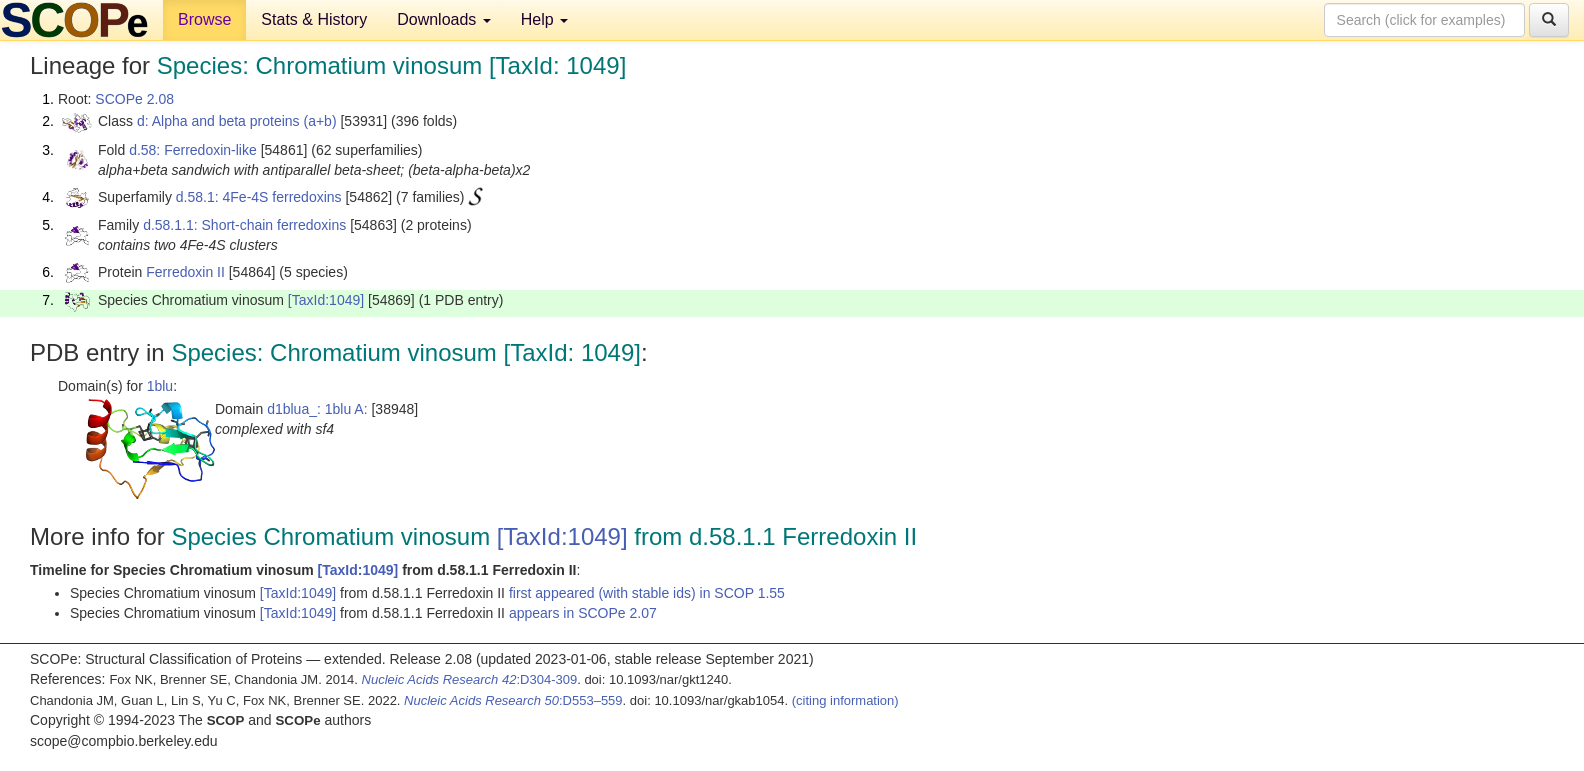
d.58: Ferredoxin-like (193, 150)
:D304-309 (470, 679)
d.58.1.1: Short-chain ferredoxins (244, 225)
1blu (160, 386)
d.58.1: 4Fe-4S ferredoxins (259, 197)
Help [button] (544, 19)
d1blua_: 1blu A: (317, 409)
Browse (204, 19)
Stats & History (314, 19)
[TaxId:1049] (326, 300)
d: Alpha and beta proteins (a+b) (237, 121)
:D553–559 (513, 700)
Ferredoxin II (185, 272)
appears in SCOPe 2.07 (583, 613)
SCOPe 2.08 (134, 99)
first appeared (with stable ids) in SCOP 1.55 (647, 593)
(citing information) (845, 700)
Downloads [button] (444, 19)
